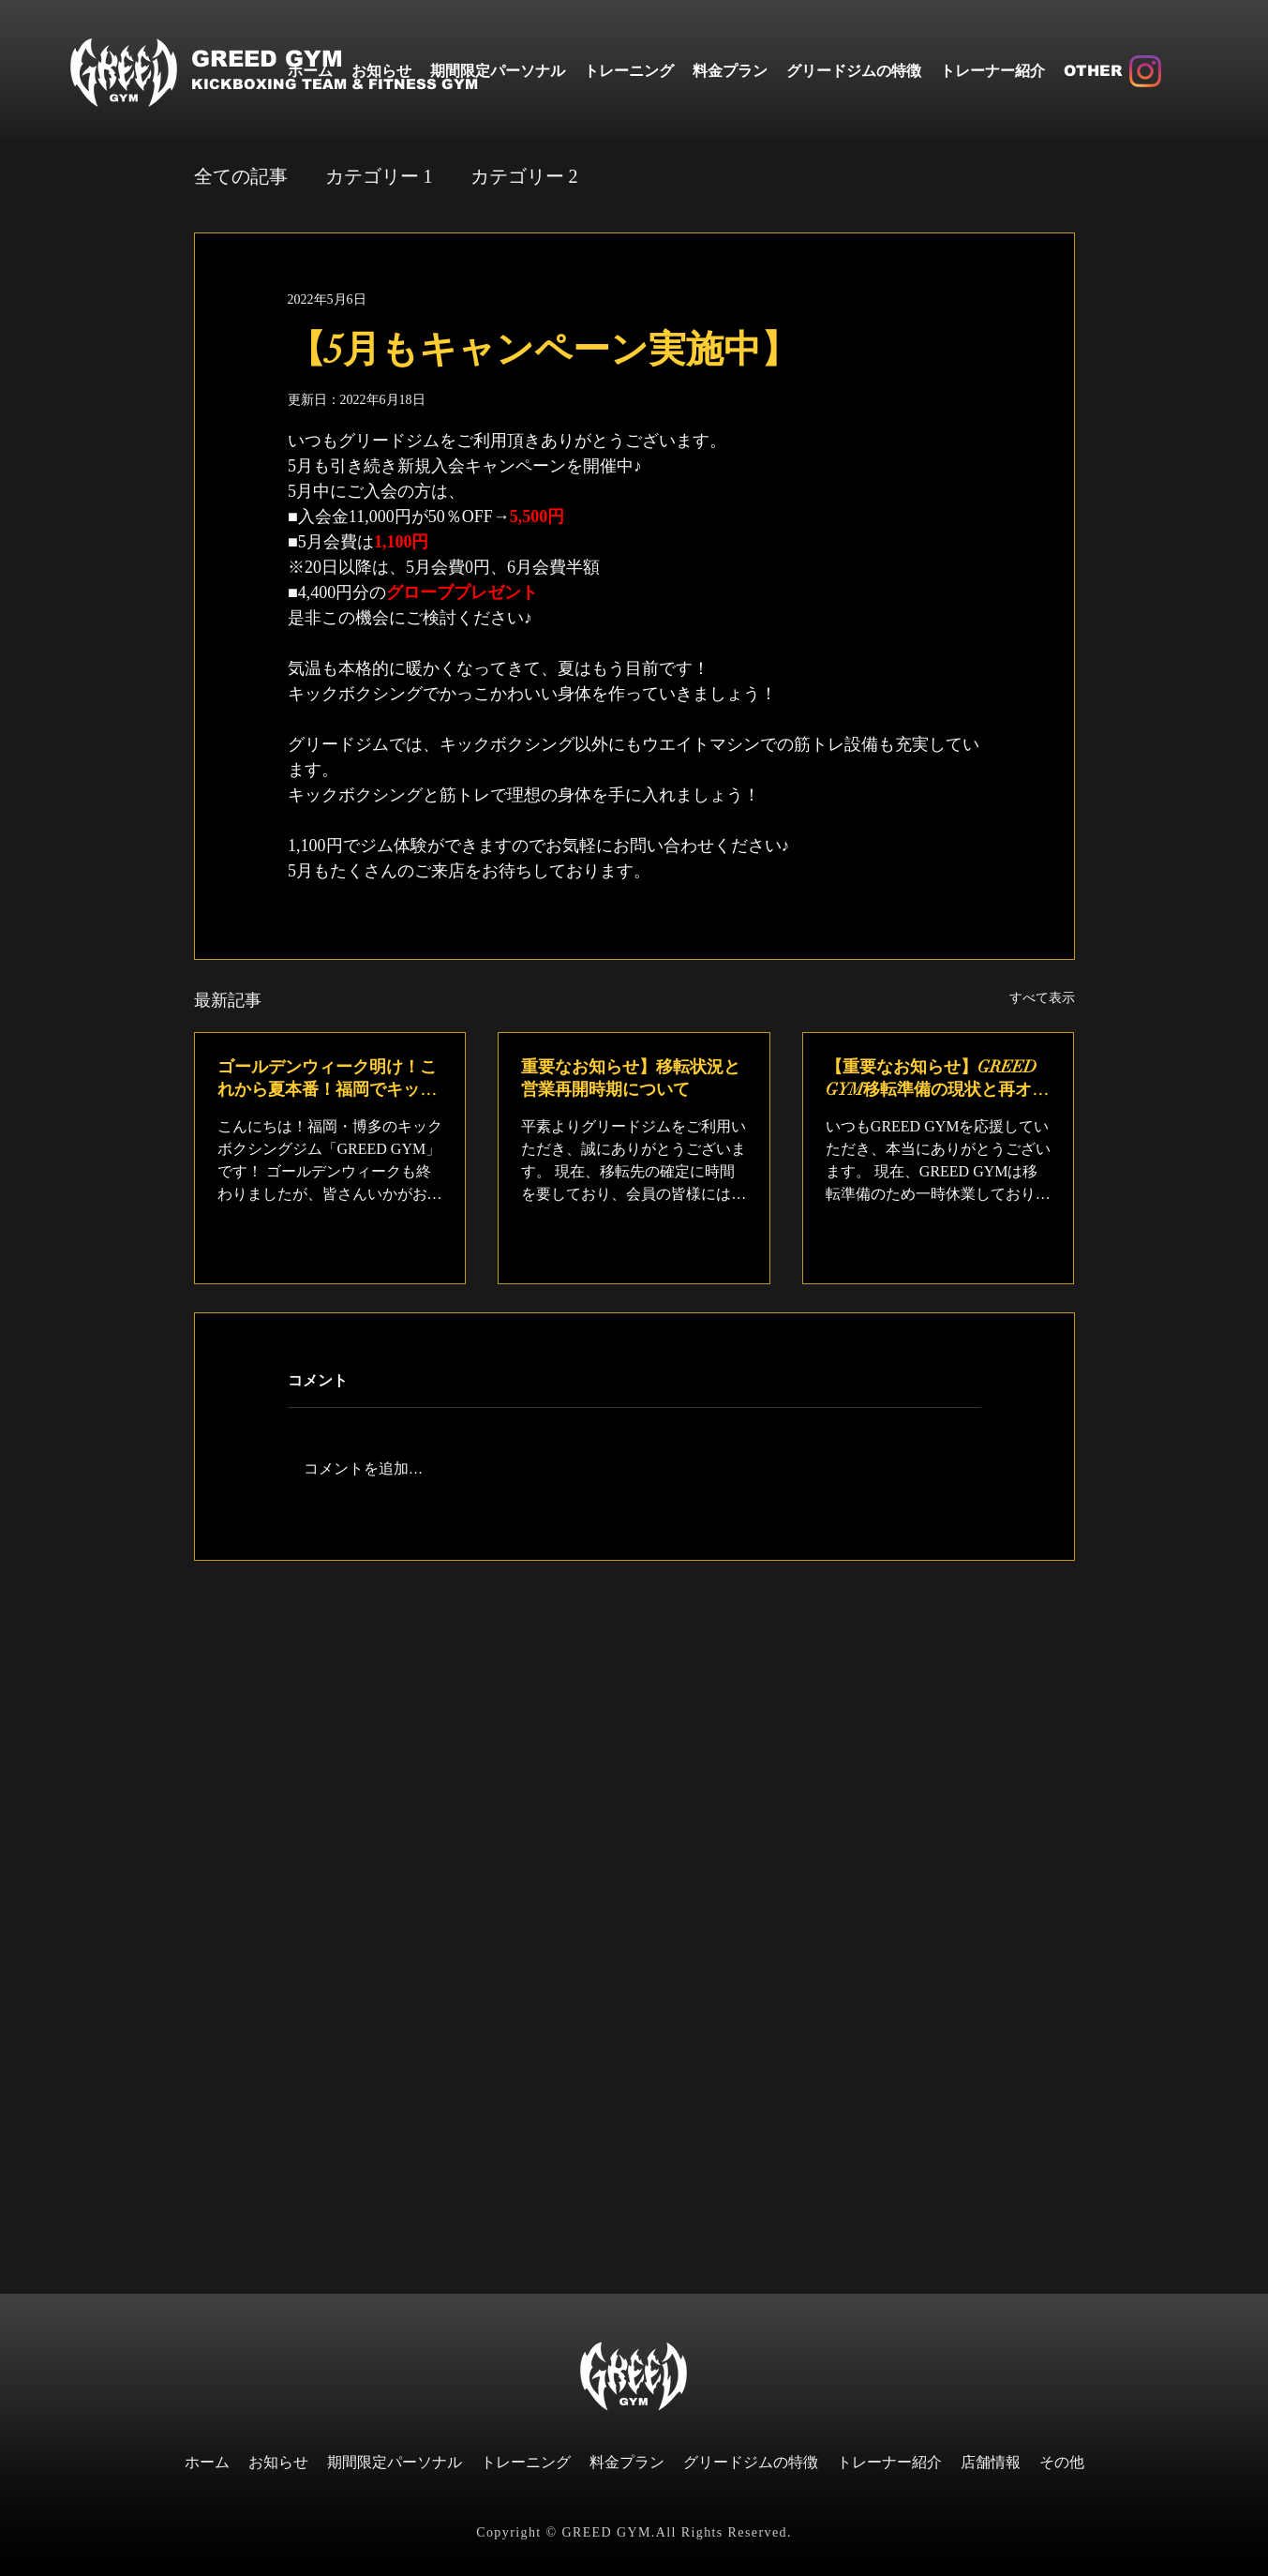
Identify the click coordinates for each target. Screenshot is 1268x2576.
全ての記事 (241, 176)
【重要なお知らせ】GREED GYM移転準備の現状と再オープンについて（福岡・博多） (937, 1078)
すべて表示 (1042, 998)
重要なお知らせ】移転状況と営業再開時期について (630, 1078)
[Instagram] (1145, 71)
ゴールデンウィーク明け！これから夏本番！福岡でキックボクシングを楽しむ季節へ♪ (327, 1078)
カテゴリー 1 (379, 176)
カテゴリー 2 (524, 176)
